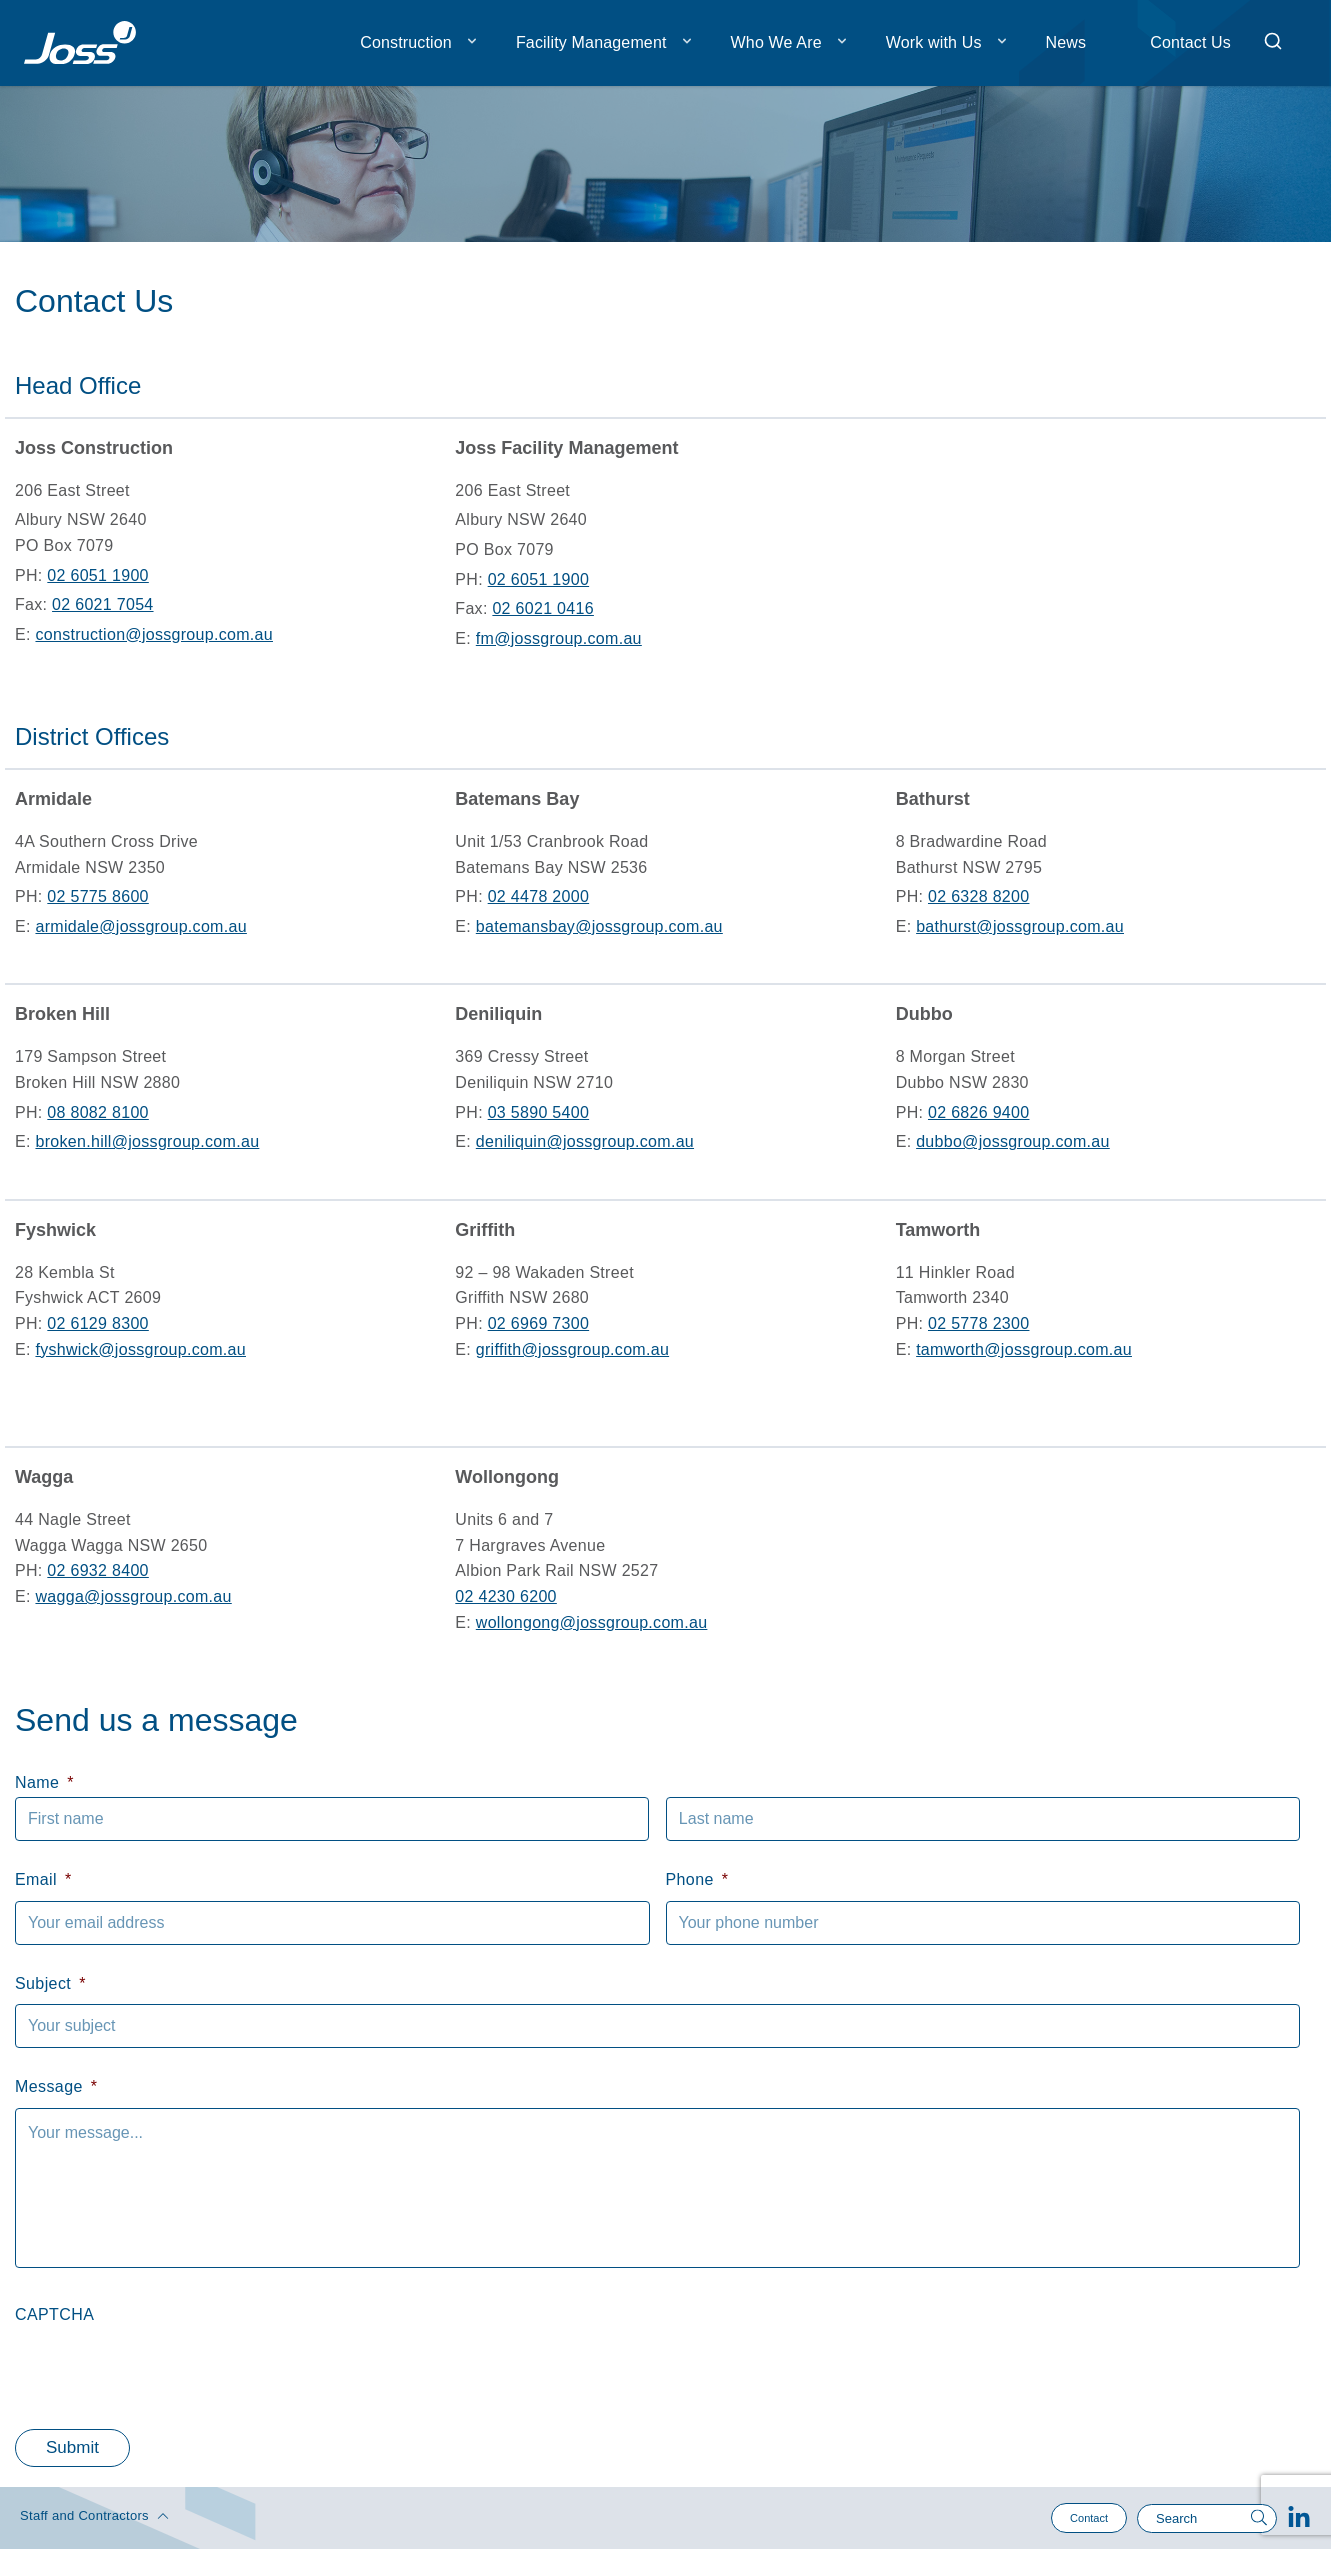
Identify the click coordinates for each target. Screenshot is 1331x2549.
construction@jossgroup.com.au (154, 634)
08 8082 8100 (97, 1112)
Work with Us (934, 42)
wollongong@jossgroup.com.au (592, 1622)
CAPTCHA (54, 2314)
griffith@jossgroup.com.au (572, 1349)
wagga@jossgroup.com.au (133, 1596)
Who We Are (776, 42)
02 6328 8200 (978, 896)
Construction (406, 42)
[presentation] (167, 2374)
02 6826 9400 (978, 1112)
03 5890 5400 (538, 1112)
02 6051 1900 (97, 575)
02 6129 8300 (97, 1323)
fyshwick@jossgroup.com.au (140, 1349)
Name (44, 1782)
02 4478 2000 (538, 896)
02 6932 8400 (97, 1570)
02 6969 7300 (538, 1323)
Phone (697, 1879)
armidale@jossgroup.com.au (140, 926)
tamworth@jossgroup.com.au (1024, 1349)
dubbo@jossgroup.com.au (1013, 1141)
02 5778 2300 (978, 1323)
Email (43, 1879)
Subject (50, 1983)
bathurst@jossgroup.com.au (1020, 926)
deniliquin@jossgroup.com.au (585, 1141)
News (1066, 42)
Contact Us (1190, 42)
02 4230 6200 (505, 1596)
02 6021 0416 (542, 608)
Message (56, 2086)
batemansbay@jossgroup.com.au (599, 926)
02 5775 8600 (97, 896)
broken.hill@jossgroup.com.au (147, 1141)
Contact (1089, 2518)
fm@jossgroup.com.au (559, 638)
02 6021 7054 (102, 604)
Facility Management (591, 42)
